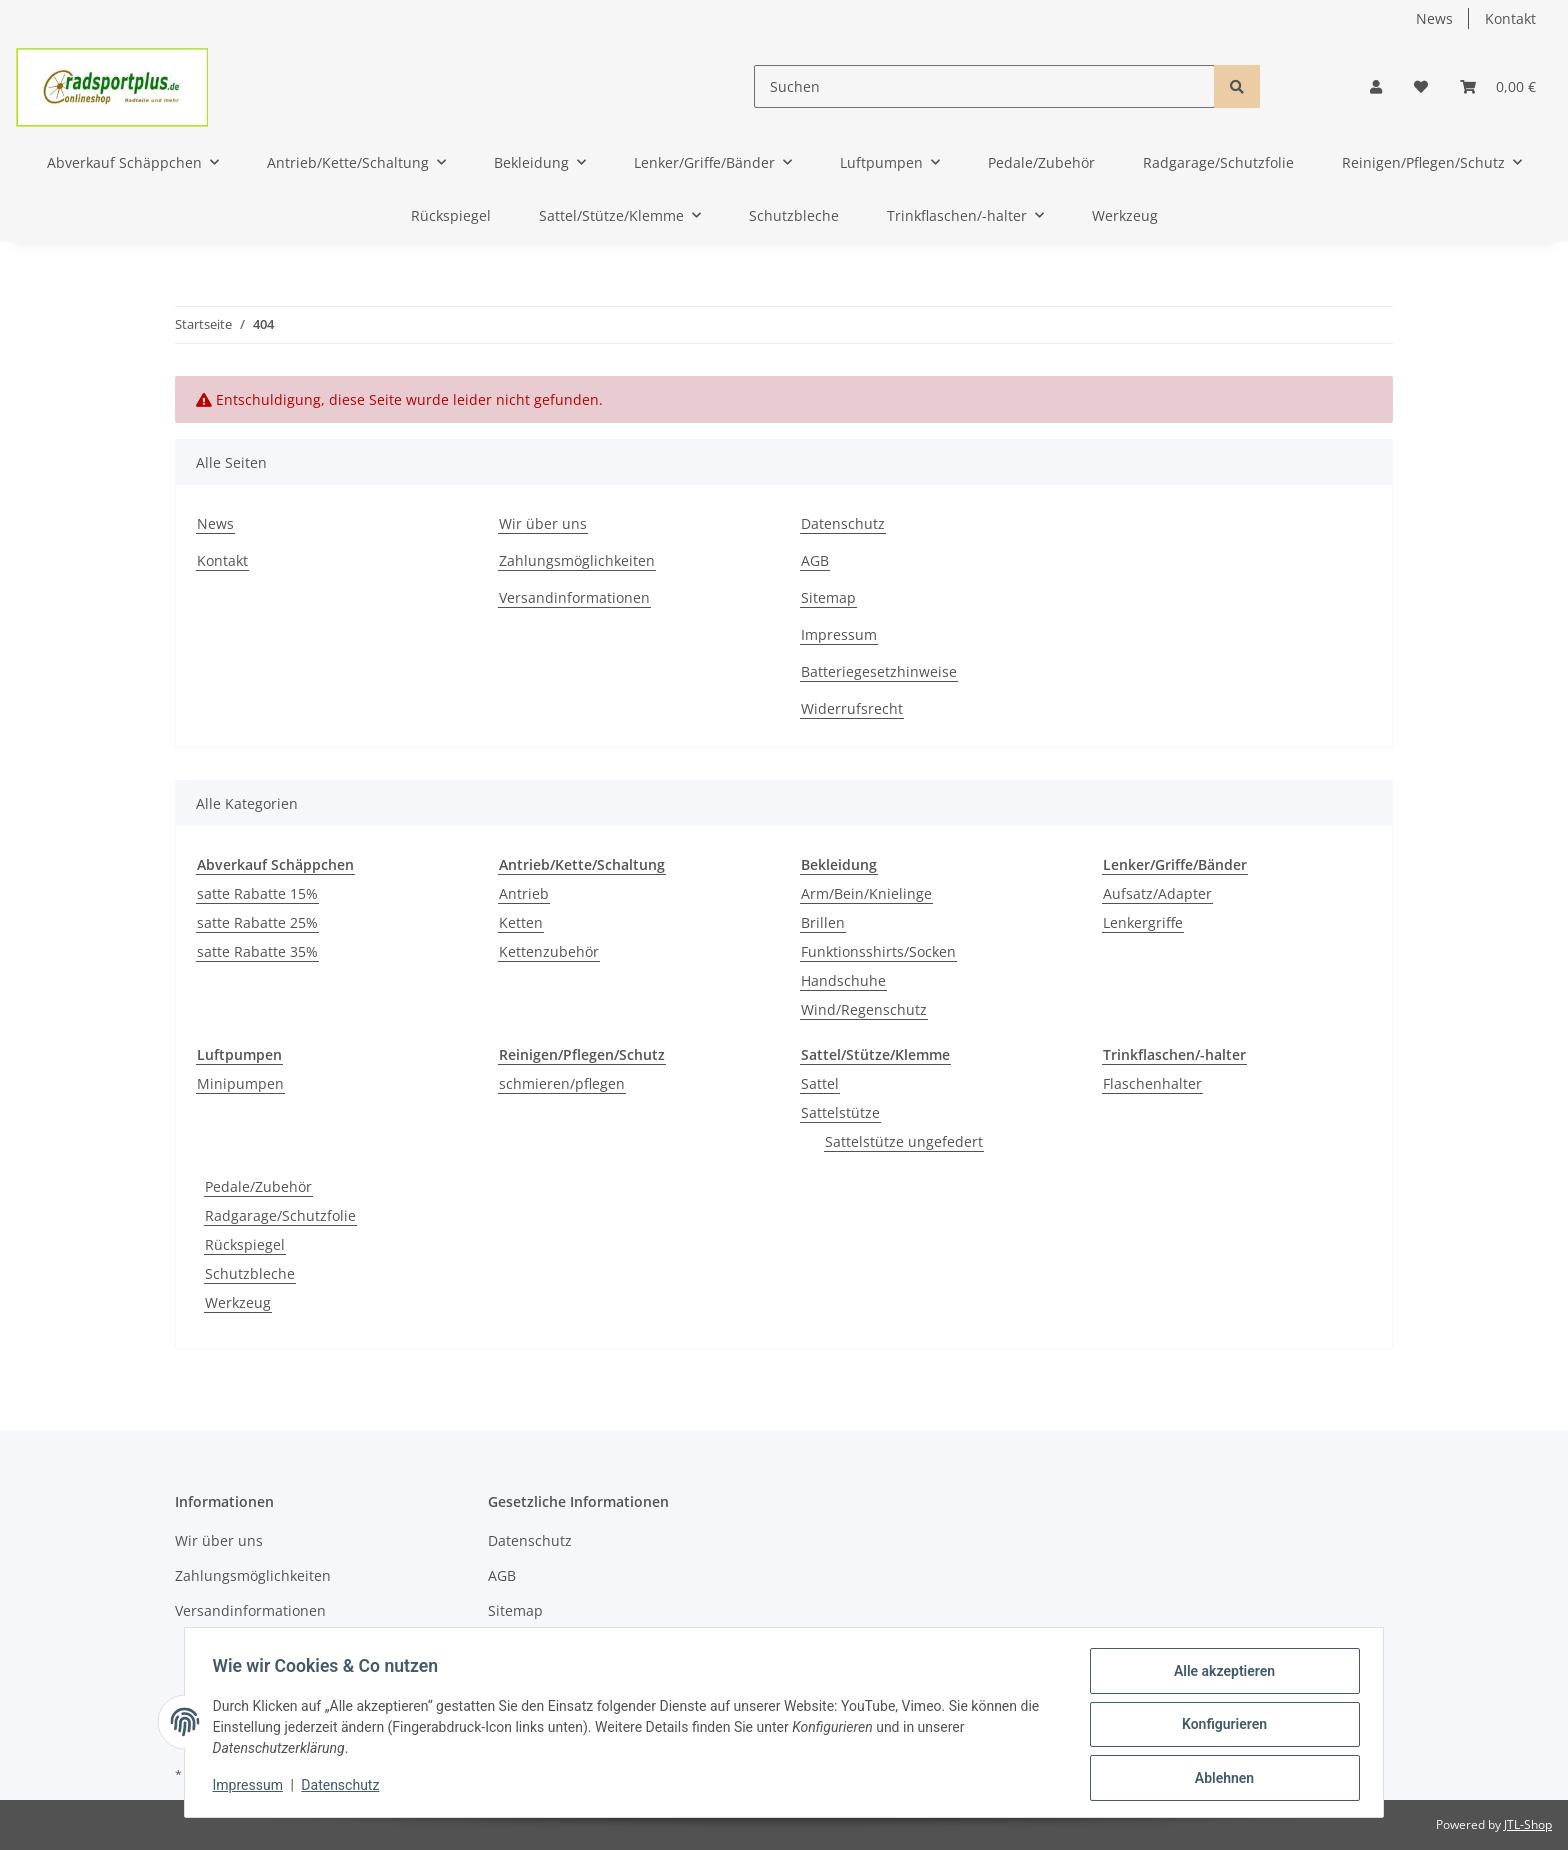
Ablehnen (1219, 1779)
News (1434, 18)
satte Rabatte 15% (257, 893)
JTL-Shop (1528, 1824)
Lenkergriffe (1143, 922)
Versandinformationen (574, 597)
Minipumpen (240, 1083)
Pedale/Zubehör (258, 1186)
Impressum (839, 634)
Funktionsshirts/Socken (878, 951)
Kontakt (1510, 18)
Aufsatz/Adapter (1157, 893)
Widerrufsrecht (852, 708)
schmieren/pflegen (562, 1083)
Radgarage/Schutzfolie (280, 1215)
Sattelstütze (840, 1112)
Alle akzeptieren (1219, 1675)
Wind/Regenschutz (864, 1009)
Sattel (820, 1083)
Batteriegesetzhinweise (879, 671)
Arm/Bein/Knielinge (866, 893)
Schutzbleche (250, 1273)
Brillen (823, 922)
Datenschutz (843, 523)
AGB (815, 560)
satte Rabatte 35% (257, 951)
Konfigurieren (1219, 1727)
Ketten (521, 922)
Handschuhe (843, 980)
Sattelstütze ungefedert (904, 1141)
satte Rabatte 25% (257, 922)
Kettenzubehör (549, 951)
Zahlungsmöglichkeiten (577, 560)
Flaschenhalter (1152, 1083)
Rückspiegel (245, 1244)
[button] (1376, 86)
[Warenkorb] (1498, 86)
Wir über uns (543, 523)
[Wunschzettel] (1421, 86)
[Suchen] (984, 86)
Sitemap (828, 597)
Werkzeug (238, 1302)
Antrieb (524, 893)
